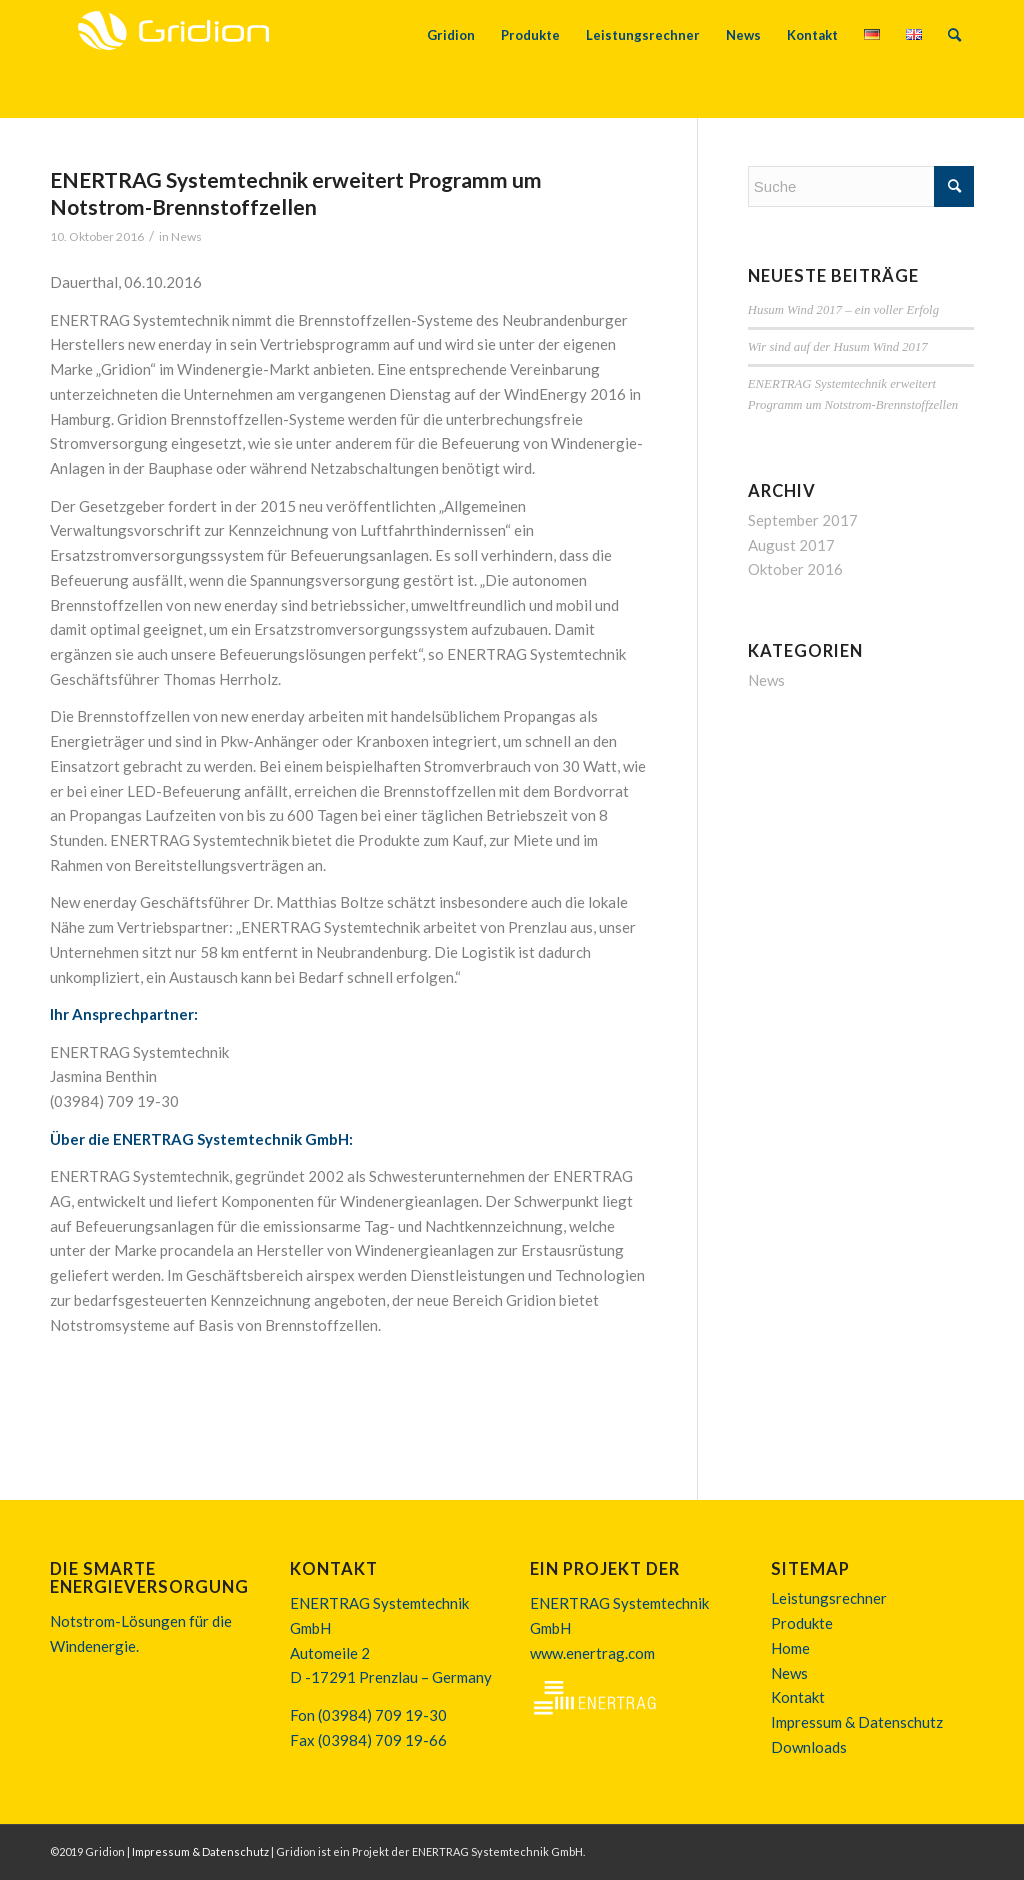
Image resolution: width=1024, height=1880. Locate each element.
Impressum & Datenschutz (857, 1722)
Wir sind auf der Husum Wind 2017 (838, 347)
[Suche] (954, 59)
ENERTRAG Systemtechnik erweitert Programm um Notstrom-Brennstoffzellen (296, 193)
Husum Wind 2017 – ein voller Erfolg (843, 310)
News (186, 236)
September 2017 (803, 520)
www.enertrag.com (592, 1653)
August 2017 (791, 545)
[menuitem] (451, 59)
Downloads (809, 1747)
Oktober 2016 (795, 569)
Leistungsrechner (829, 1598)
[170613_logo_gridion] (173, 59)
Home (790, 1648)
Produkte (802, 1623)
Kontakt (798, 1697)
